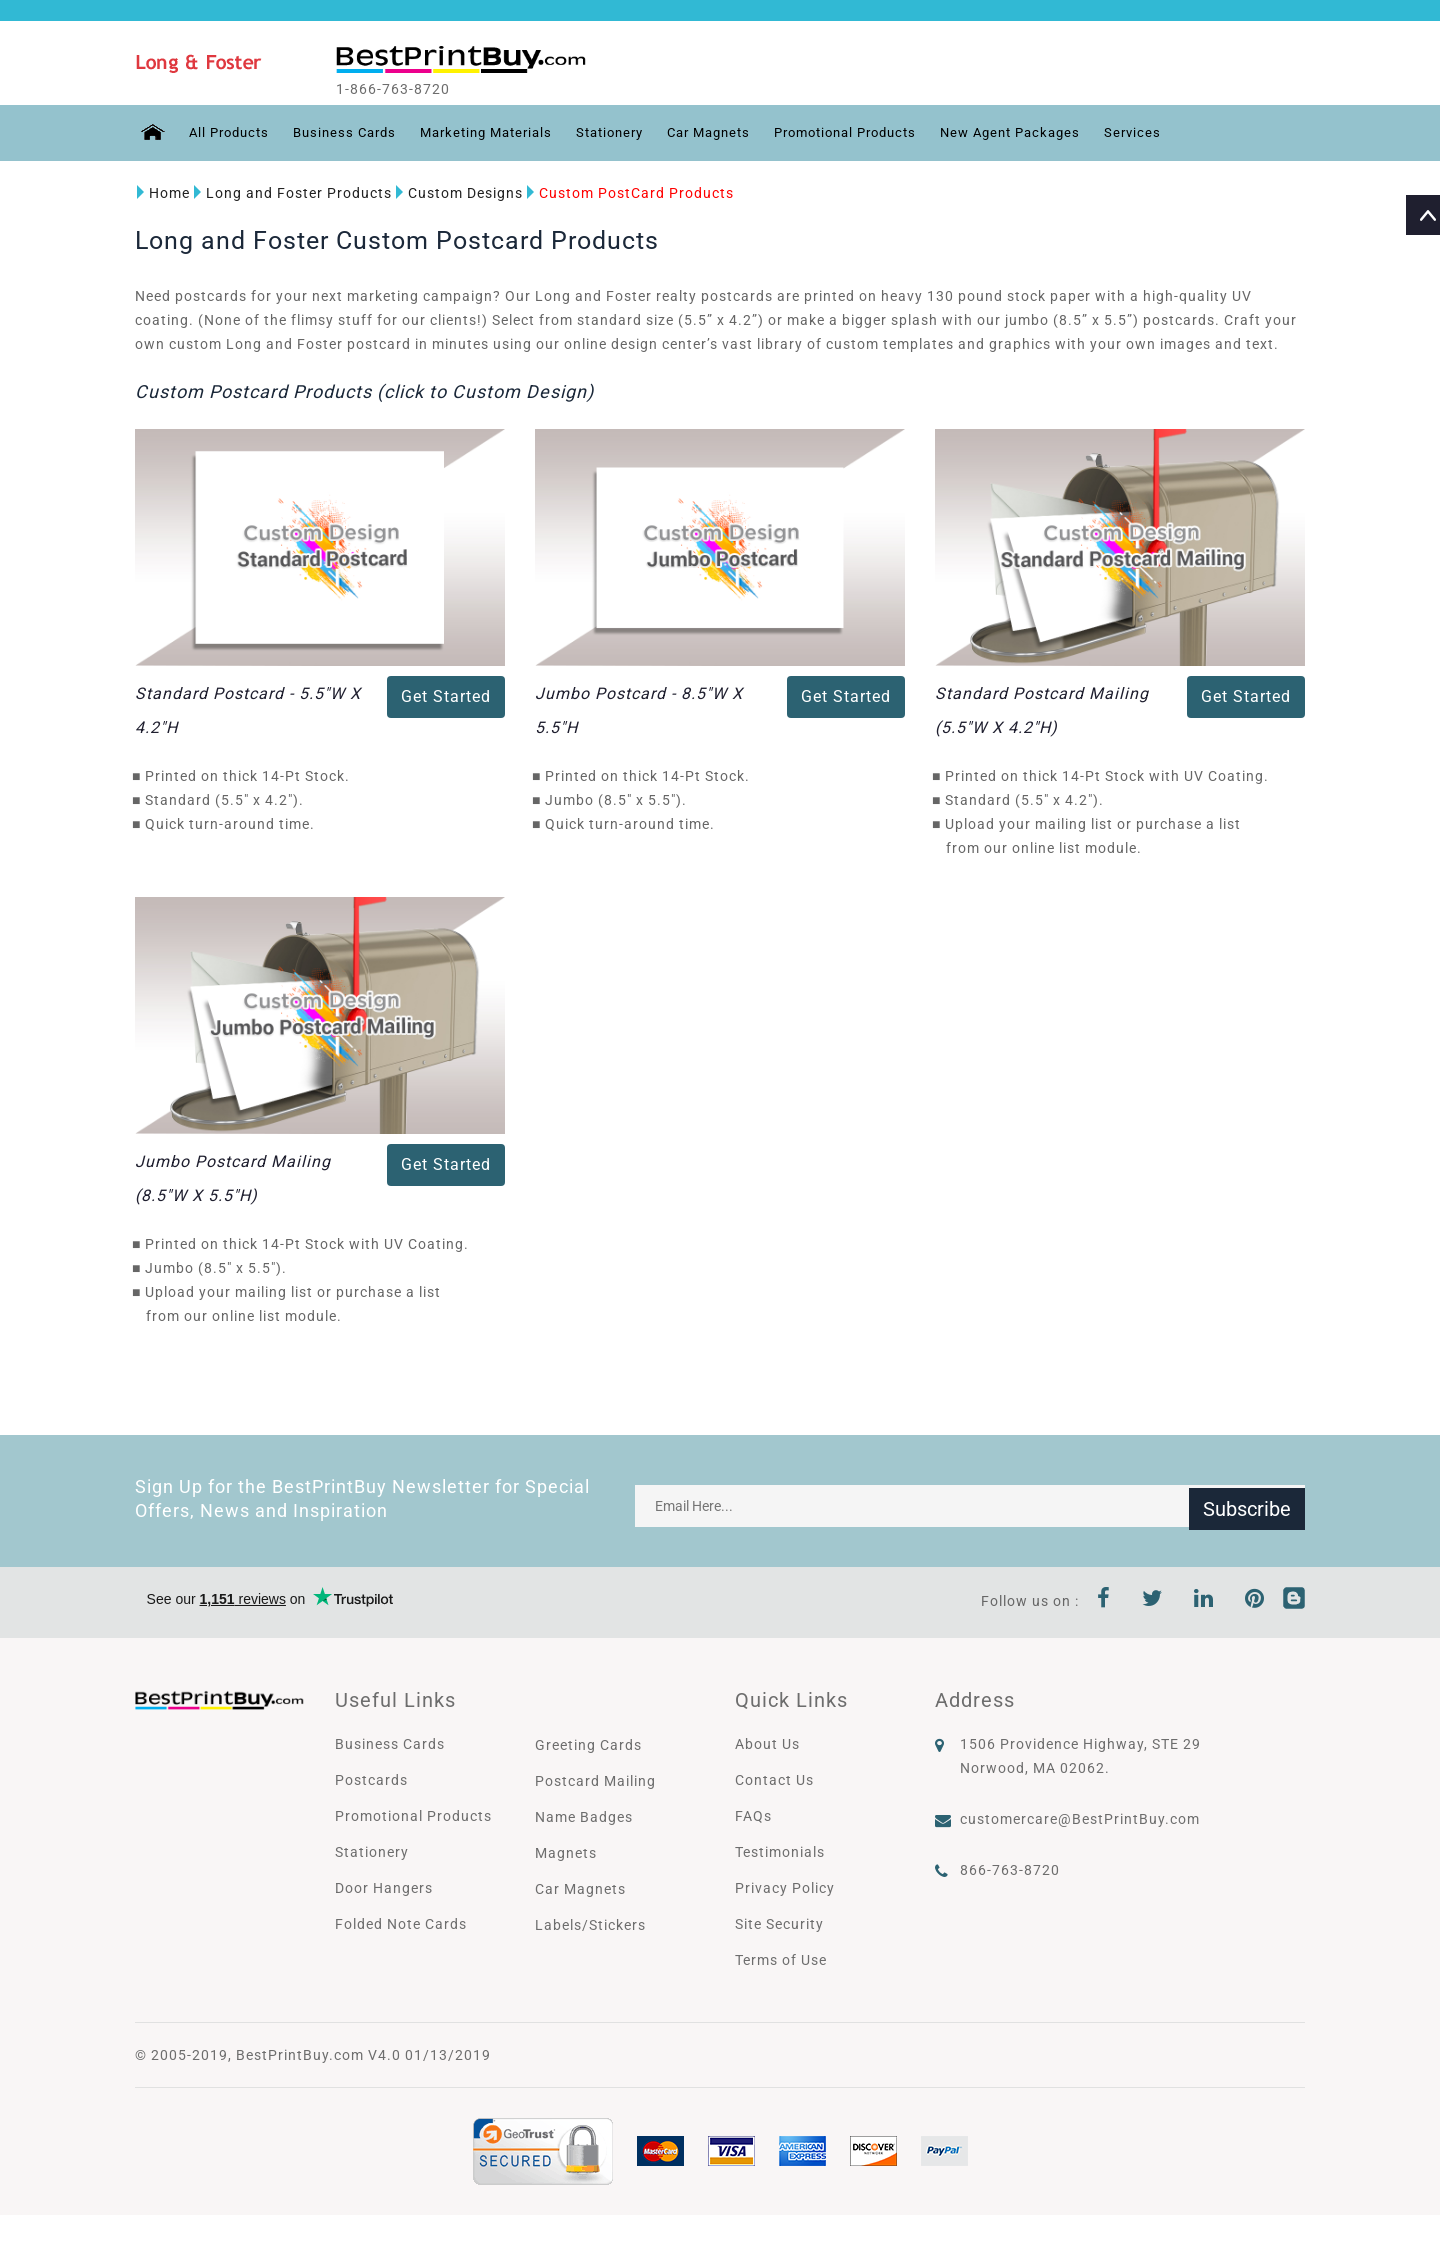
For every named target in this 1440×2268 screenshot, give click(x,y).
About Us (767, 1743)
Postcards (371, 1779)
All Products (227, 133)
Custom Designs (457, 193)
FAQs (753, 1815)
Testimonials (780, 1851)
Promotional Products (887, 133)
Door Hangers (384, 1887)
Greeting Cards (588, 1744)
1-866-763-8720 (411, 89)
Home (161, 193)
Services (1193, 133)
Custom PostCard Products (628, 193)
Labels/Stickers (590, 1924)
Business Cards (350, 133)
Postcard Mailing (595, 1780)
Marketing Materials (500, 133)
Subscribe (1247, 1505)
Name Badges (584, 1816)
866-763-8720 (1010, 1869)
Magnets (566, 1852)
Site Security (779, 1923)
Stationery (633, 133)
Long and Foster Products (291, 193)
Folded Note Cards (401, 1923)
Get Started (446, 696)
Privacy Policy (785, 1887)
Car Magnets (739, 133)
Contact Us (774, 1779)
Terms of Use (781, 1959)
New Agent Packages (1065, 133)
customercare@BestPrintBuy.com (1080, 1818)
